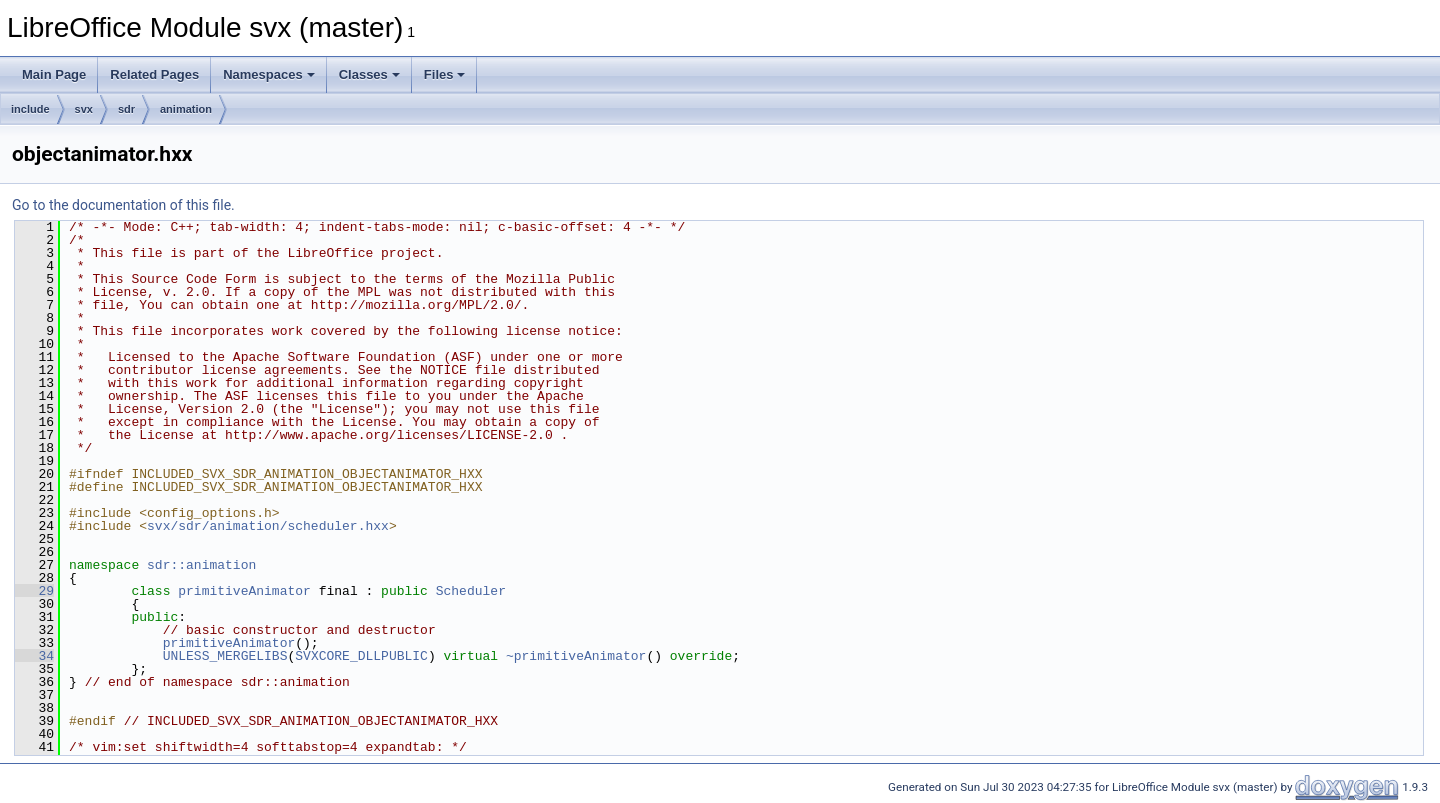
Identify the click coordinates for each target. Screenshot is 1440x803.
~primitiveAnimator (576, 656)
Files (445, 74)
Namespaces (269, 74)
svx (84, 109)
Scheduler (471, 591)
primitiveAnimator (244, 591)
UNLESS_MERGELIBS (225, 656)
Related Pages (154, 74)
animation (186, 109)
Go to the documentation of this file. (123, 205)
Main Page (54, 74)
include (30, 109)
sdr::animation (201, 565)
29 (34, 591)
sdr (126, 109)
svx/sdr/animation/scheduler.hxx (268, 526)
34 (34, 656)
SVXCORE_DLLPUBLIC (361, 656)
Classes (369, 74)
